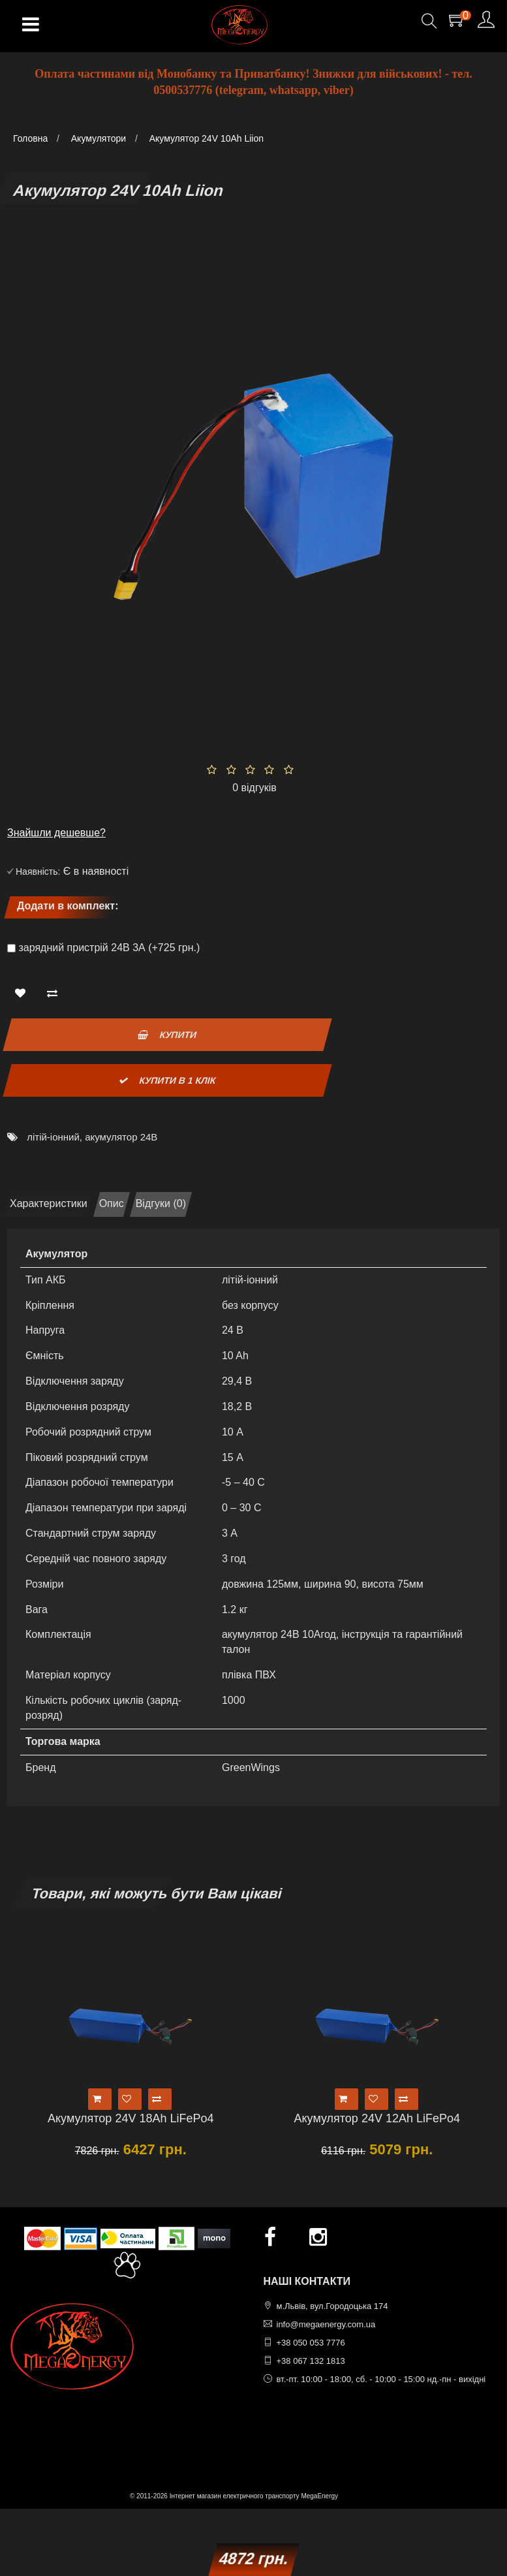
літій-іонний (53, 1136)
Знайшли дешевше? (56, 832)
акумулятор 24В (121, 1136)
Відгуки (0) (161, 1203)
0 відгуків (254, 787)
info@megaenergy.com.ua (326, 2324)
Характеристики (48, 1203)
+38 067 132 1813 (311, 2361)
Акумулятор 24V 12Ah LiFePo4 (377, 2118)
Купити (167, 1034)
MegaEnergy (319, 2496)
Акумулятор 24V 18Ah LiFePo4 (131, 2118)
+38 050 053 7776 (311, 2343)
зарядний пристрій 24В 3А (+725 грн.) (109, 947)
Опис (111, 1203)
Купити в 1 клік (167, 1080)
